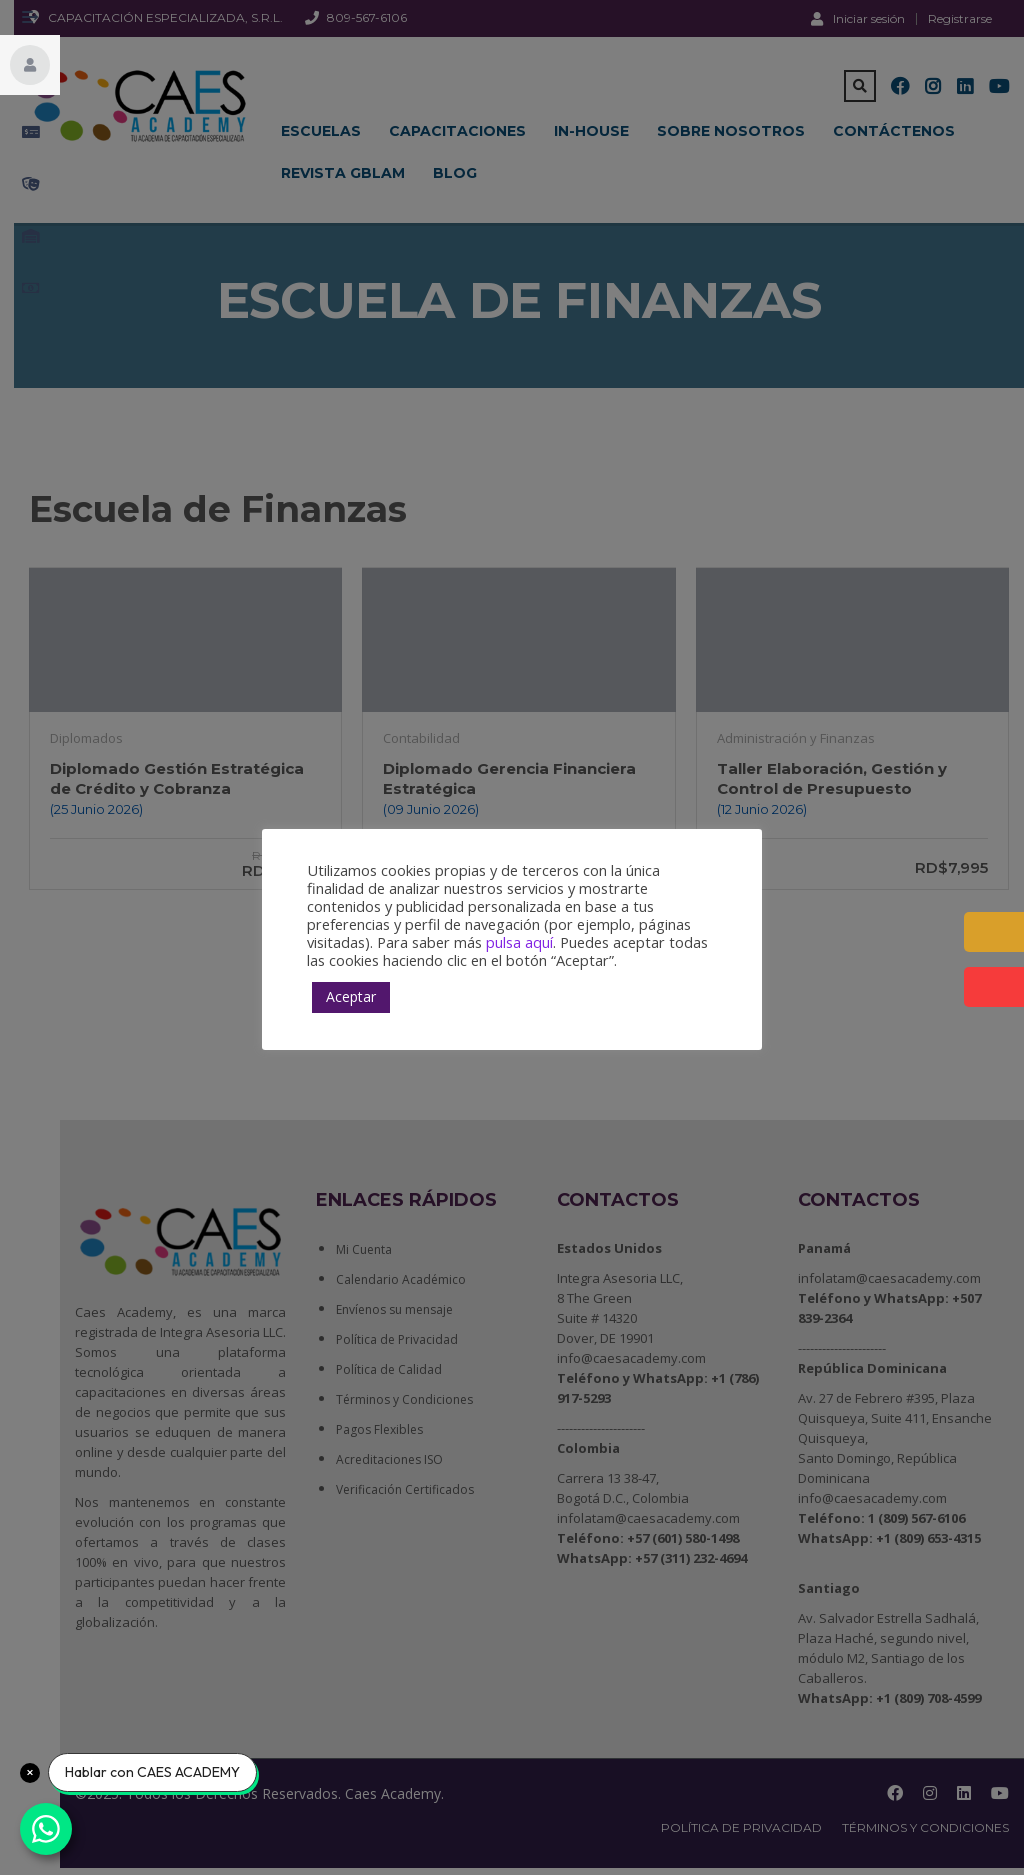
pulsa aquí (519, 942)
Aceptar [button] (351, 996)
